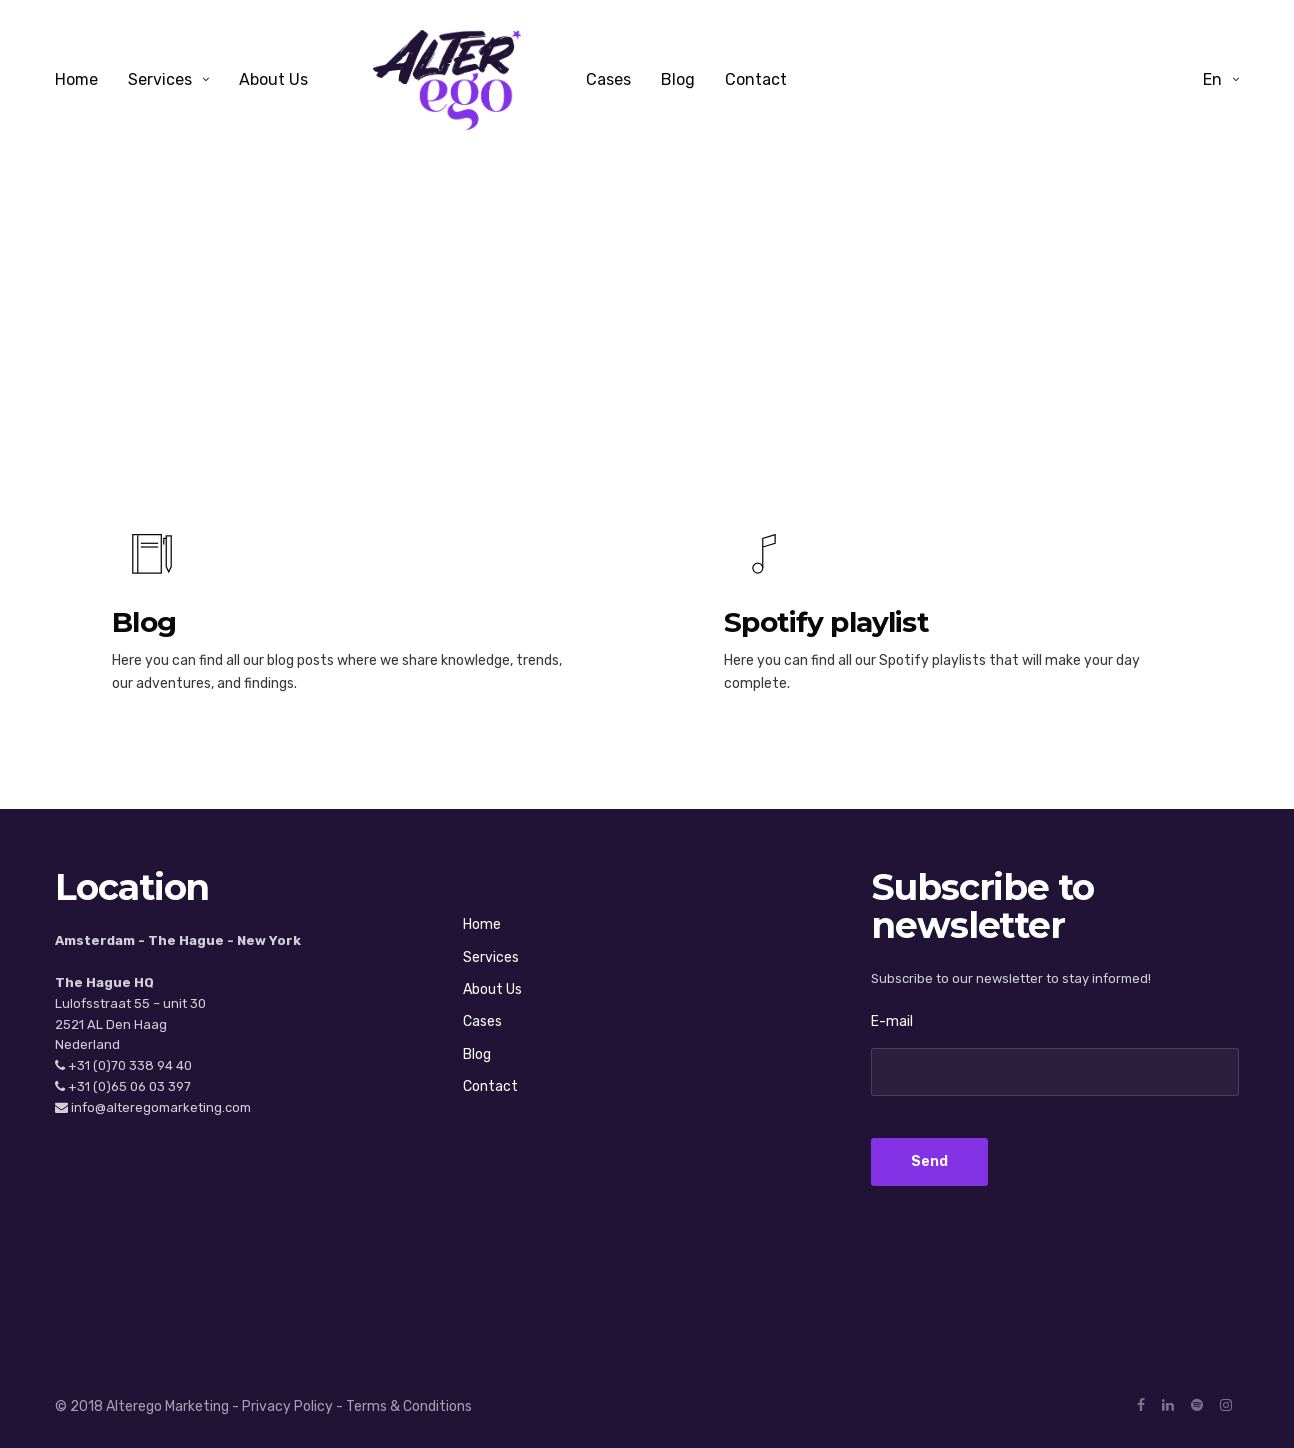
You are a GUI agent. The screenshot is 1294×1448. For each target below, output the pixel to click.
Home (76, 79)
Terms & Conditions (409, 1406)
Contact (756, 79)
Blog (678, 79)
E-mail (892, 1021)
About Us (273, 79)
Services (160, 79)
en (1212, 79)
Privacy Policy (287, 1406)
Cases (608, 79)
